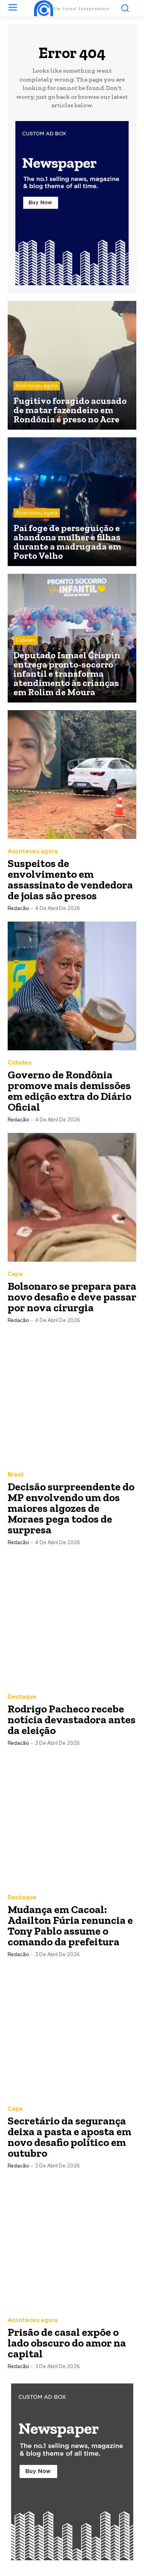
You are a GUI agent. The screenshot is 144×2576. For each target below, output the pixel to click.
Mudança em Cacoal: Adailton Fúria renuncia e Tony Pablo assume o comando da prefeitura (70, 1925)
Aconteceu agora (37, 385)
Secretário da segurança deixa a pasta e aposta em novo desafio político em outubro (69, 2136)
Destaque (22, 1697)
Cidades (25, 640)
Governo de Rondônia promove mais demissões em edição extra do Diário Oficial (69, 1090)
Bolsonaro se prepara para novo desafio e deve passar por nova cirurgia (72, 1297)
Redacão (18, 908)
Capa (15, 1274)
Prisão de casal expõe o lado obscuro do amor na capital (67, 2343)
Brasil (15, 1475)
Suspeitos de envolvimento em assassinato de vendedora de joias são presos (70, 879)
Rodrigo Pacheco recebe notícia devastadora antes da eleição (72, 1719)
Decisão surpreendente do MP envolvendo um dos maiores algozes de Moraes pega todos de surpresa (71, 1508)
